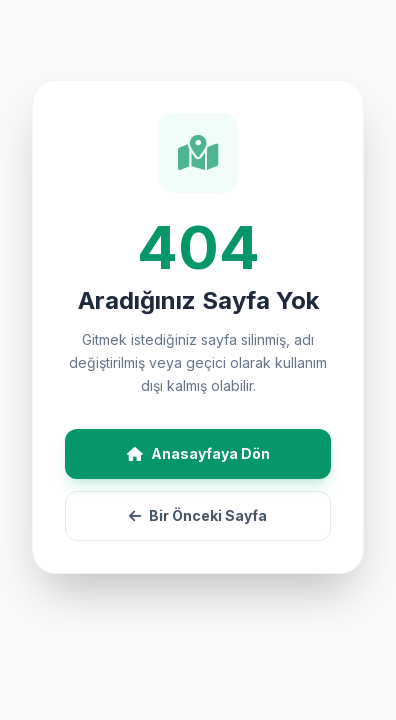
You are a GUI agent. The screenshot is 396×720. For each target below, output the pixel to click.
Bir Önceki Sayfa (198, 515)
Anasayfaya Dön (198, 453)
